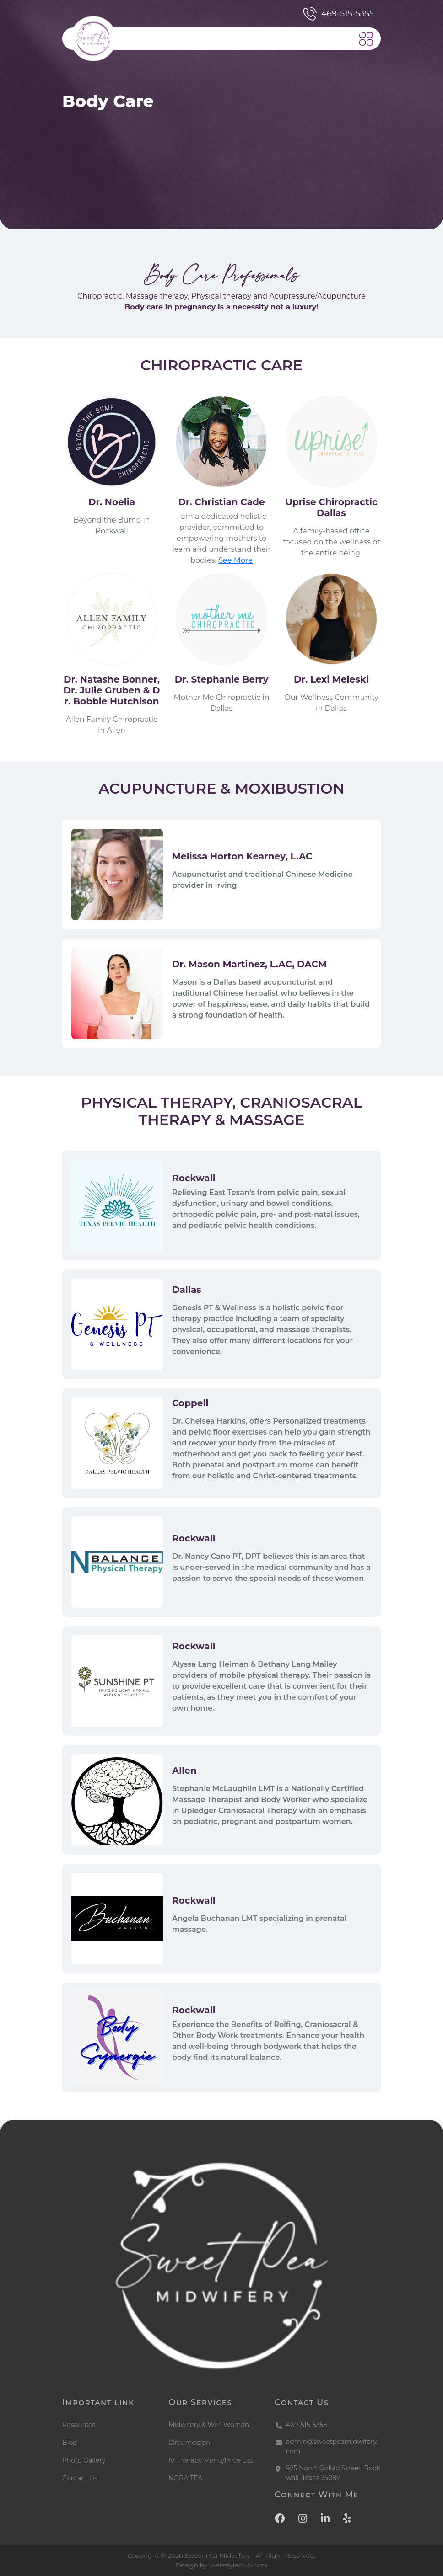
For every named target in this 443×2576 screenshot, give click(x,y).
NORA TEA (185, 2478)
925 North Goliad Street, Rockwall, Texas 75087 (333, 2473)
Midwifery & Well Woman (208, 2425)
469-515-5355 (338, 14)
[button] (366, 39)
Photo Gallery (83, 2460)
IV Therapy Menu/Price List (211, 2460)
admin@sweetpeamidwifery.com (332, 2446)
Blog (69, 2442)
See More (235, 560)
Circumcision (189, 2442)
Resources (78, 2425)
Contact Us (79, 2478)
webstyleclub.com (239, 2565)
